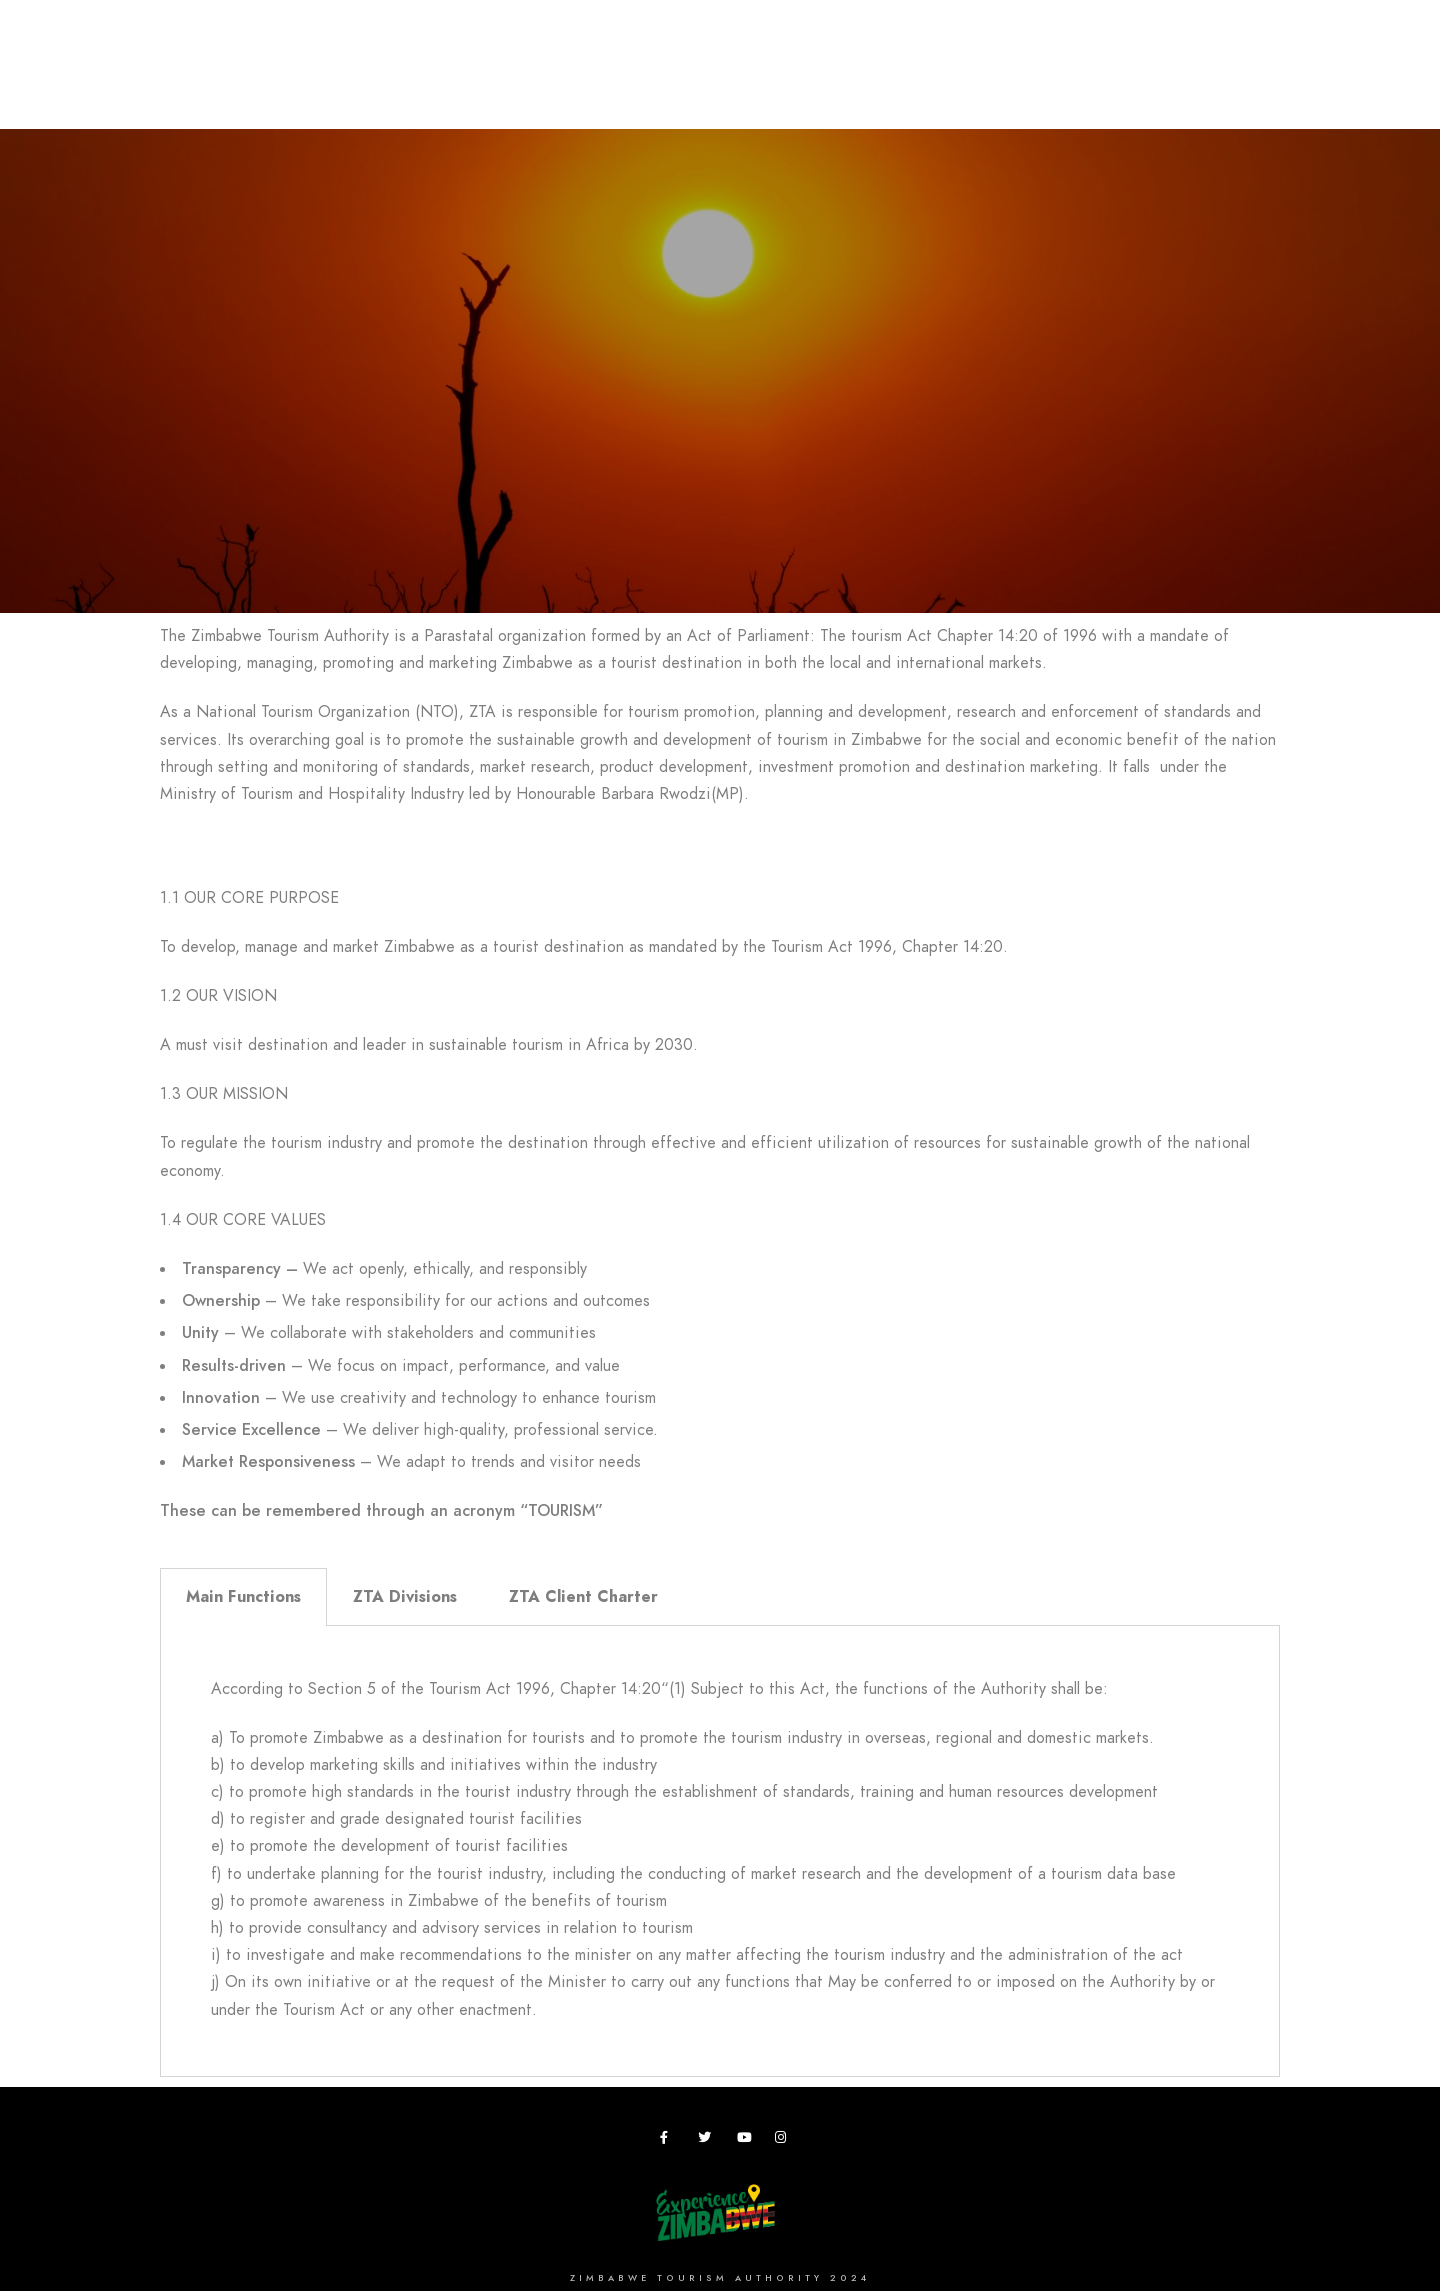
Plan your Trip (386, 82)
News (1248, 82)
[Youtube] (747, 2141)
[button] (720, 843)
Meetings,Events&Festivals (583, 82)
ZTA (937, 82)
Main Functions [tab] (243, 1597)
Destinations (245, 82)
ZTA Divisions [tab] (405, 1597)
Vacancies (1026, 82)
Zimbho (860, 82)
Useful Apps (1146, 82)
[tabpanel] (720, 1851)
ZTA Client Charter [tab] (583, 1597)
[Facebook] (670, 2141)
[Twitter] (708, 2141)
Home (138, 82)
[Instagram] (785, 2141)
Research (761, 82)
